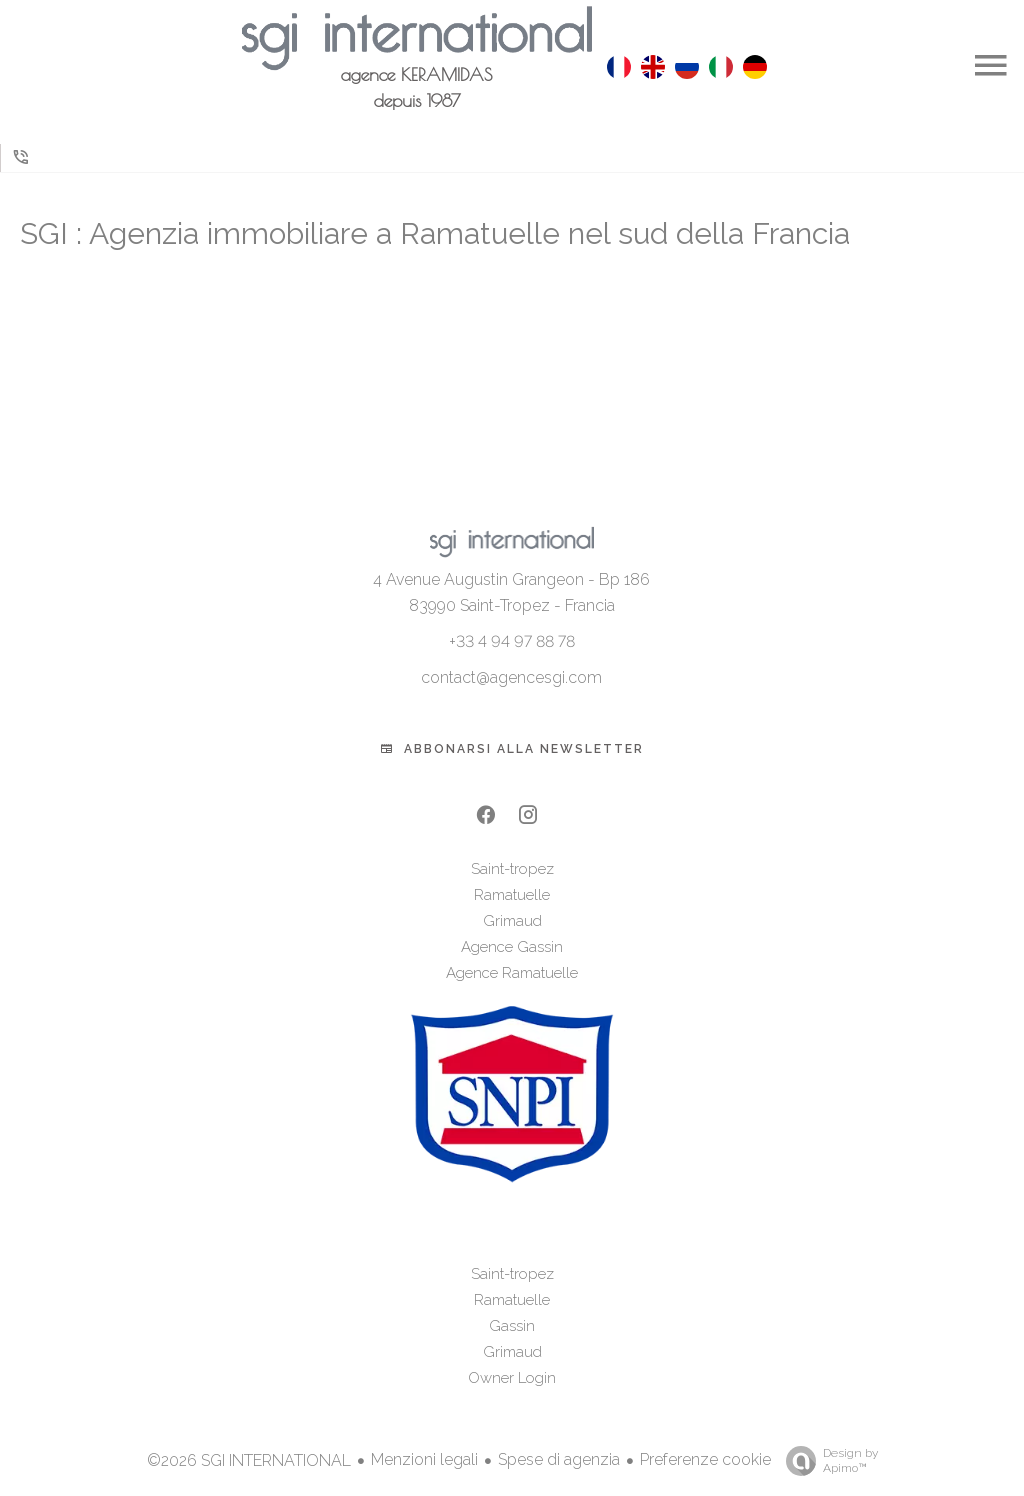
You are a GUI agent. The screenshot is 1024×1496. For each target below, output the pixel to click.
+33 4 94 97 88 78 (512, 641)
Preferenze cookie (705, 1459)
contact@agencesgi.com (511, 677)
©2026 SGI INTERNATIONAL (249, 1460)
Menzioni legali (424, 1459)
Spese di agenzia (559, 1459)
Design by (827, 1461)
